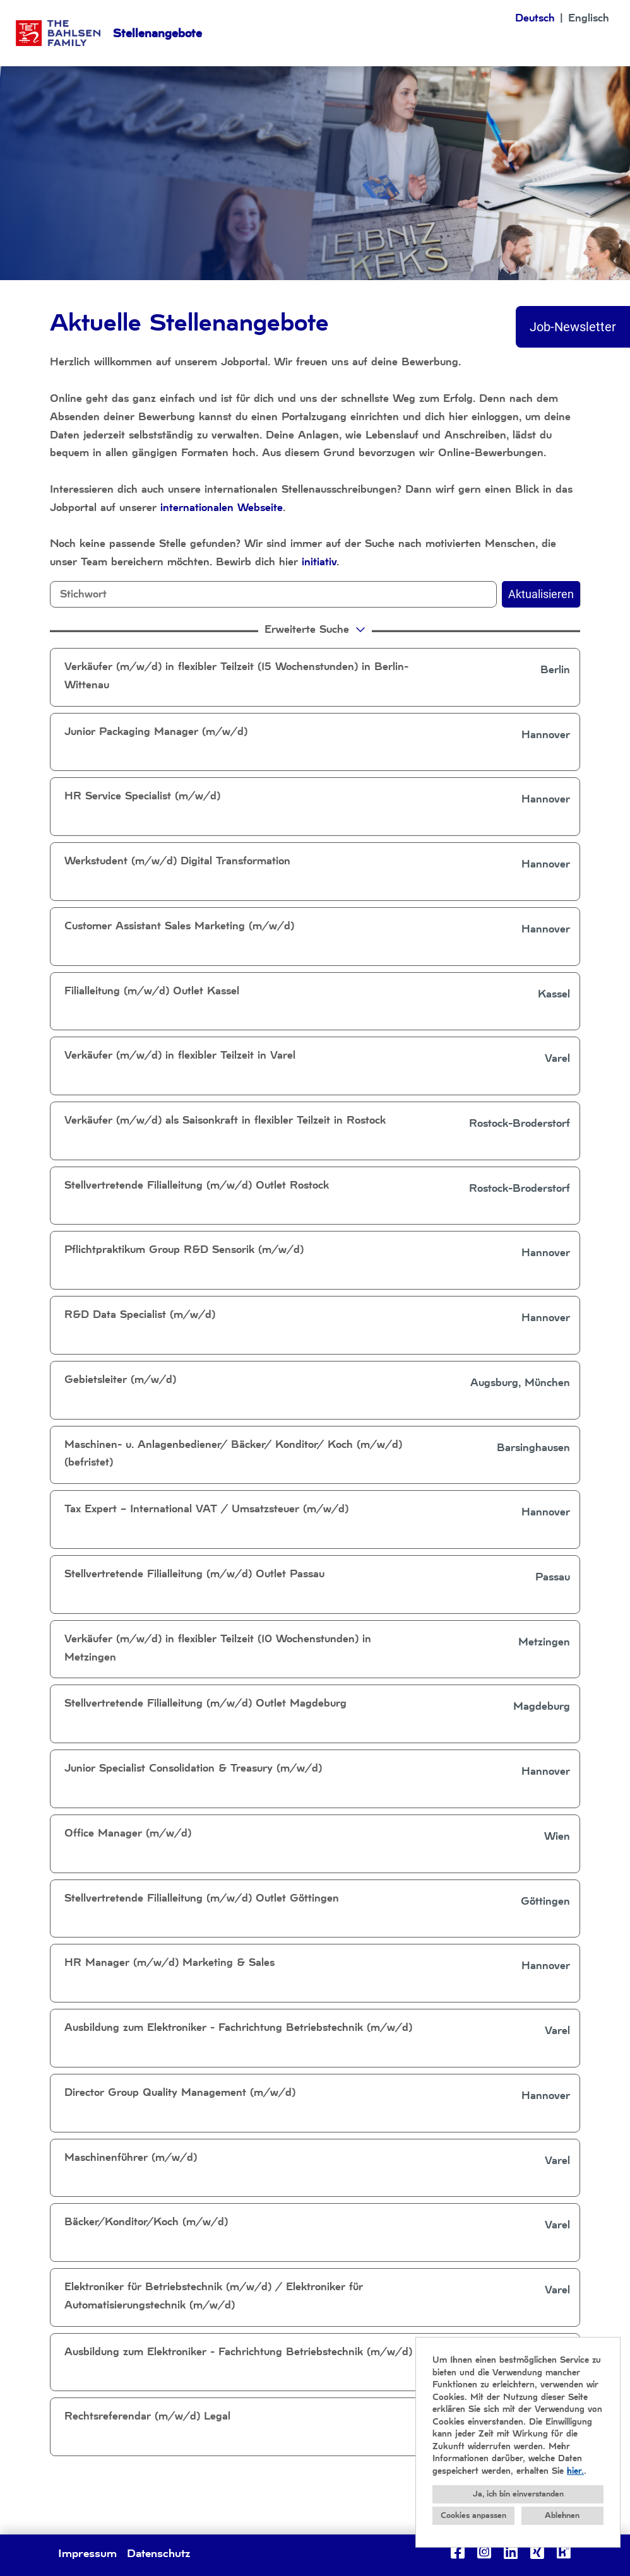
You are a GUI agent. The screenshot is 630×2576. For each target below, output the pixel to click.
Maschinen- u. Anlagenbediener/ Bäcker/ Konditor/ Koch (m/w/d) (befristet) (233, 1453)
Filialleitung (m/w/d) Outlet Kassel (151, 990)
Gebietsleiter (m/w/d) (120, 1379)
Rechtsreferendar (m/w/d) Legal (147, 2416)
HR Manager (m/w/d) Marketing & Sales (169, 1962)
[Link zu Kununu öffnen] (564, 2552)
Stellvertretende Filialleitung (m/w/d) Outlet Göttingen (201, 1898)
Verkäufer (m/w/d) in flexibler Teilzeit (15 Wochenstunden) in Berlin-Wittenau (236, 675)
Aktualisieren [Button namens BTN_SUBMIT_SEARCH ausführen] (541, 594)
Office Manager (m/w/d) (127, 1833)
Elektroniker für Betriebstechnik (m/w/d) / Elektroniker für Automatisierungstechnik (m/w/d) (213, 2296)
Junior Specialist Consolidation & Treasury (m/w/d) (193, 1768)
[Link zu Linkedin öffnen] (511, 2552)
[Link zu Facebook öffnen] (458, 2552)
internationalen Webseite (221, 507)
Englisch (588, 18)
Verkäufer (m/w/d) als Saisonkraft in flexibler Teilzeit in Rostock (225, 1120)
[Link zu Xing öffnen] (537, 2552)
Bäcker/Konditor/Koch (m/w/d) (146, 2221)
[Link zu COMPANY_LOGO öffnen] (58, 33)
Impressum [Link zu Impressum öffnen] (87, 2553)
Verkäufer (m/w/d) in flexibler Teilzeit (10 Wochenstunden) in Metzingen (217, 1648)
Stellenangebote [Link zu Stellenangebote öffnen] (157, 33)
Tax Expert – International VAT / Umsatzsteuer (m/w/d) (206, 1508)
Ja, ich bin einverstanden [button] (518, 2494)
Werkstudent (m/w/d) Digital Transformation (177, 860)
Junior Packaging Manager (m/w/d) (155, 731)
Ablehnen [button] (562, 2515)
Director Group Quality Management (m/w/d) (179, 2092)
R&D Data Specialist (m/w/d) (139, 1314)
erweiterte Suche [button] (316, 629)
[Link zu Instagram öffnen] (484, 2552)
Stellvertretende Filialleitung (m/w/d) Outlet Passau (194, 1573)
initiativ (319, 561)
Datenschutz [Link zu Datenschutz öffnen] (158, 2553)
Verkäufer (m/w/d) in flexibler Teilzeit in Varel (179, 1055)
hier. (575, 2471)
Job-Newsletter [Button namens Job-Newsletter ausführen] (573, 326)
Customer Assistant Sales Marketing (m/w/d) (179, 925)
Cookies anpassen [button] (473, 2515)
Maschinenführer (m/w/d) (130, 2157)
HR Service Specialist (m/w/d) (142, 796)
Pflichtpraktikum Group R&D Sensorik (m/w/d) (184, 1249)
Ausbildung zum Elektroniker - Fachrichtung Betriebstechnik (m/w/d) (238, 2027)
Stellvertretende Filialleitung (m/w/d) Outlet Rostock (196, 1185)
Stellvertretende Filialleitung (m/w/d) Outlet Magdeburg (205, 1703)
